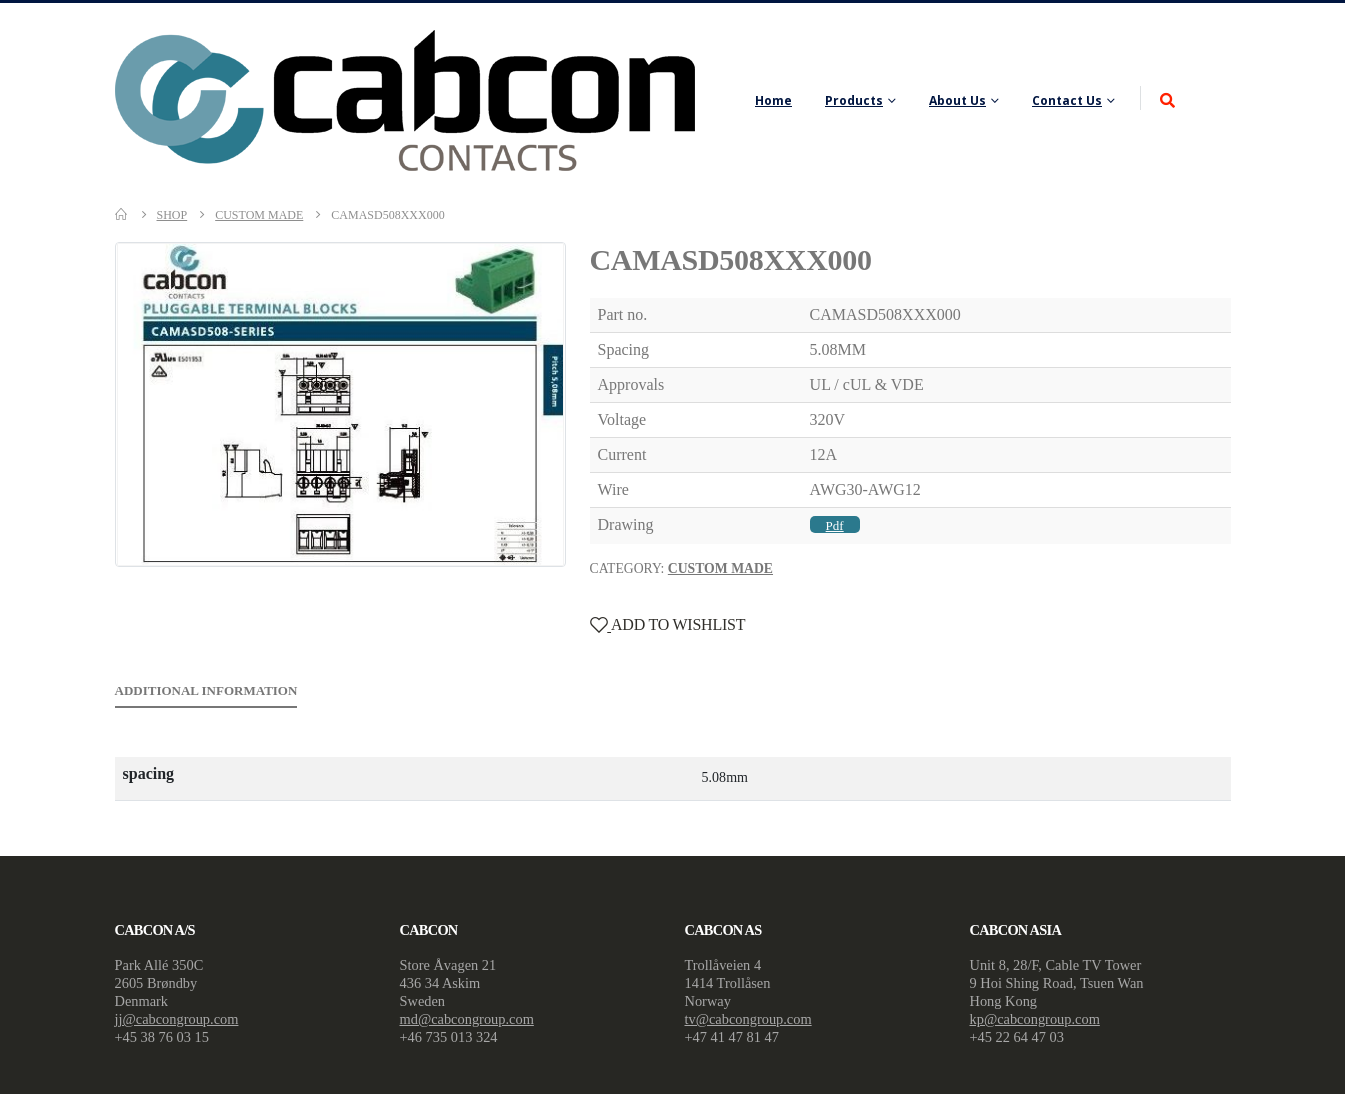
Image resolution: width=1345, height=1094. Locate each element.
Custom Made (720, 568)
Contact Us (1067, 100)
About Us (957, 100)
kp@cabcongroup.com (1035, 1019)
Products (854, 100)
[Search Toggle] (1167, 101)
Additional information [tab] (206, 690)
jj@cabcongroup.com (177, 1019)
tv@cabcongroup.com (748, 1019)
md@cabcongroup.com (467, 1019)
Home (773, 100)
